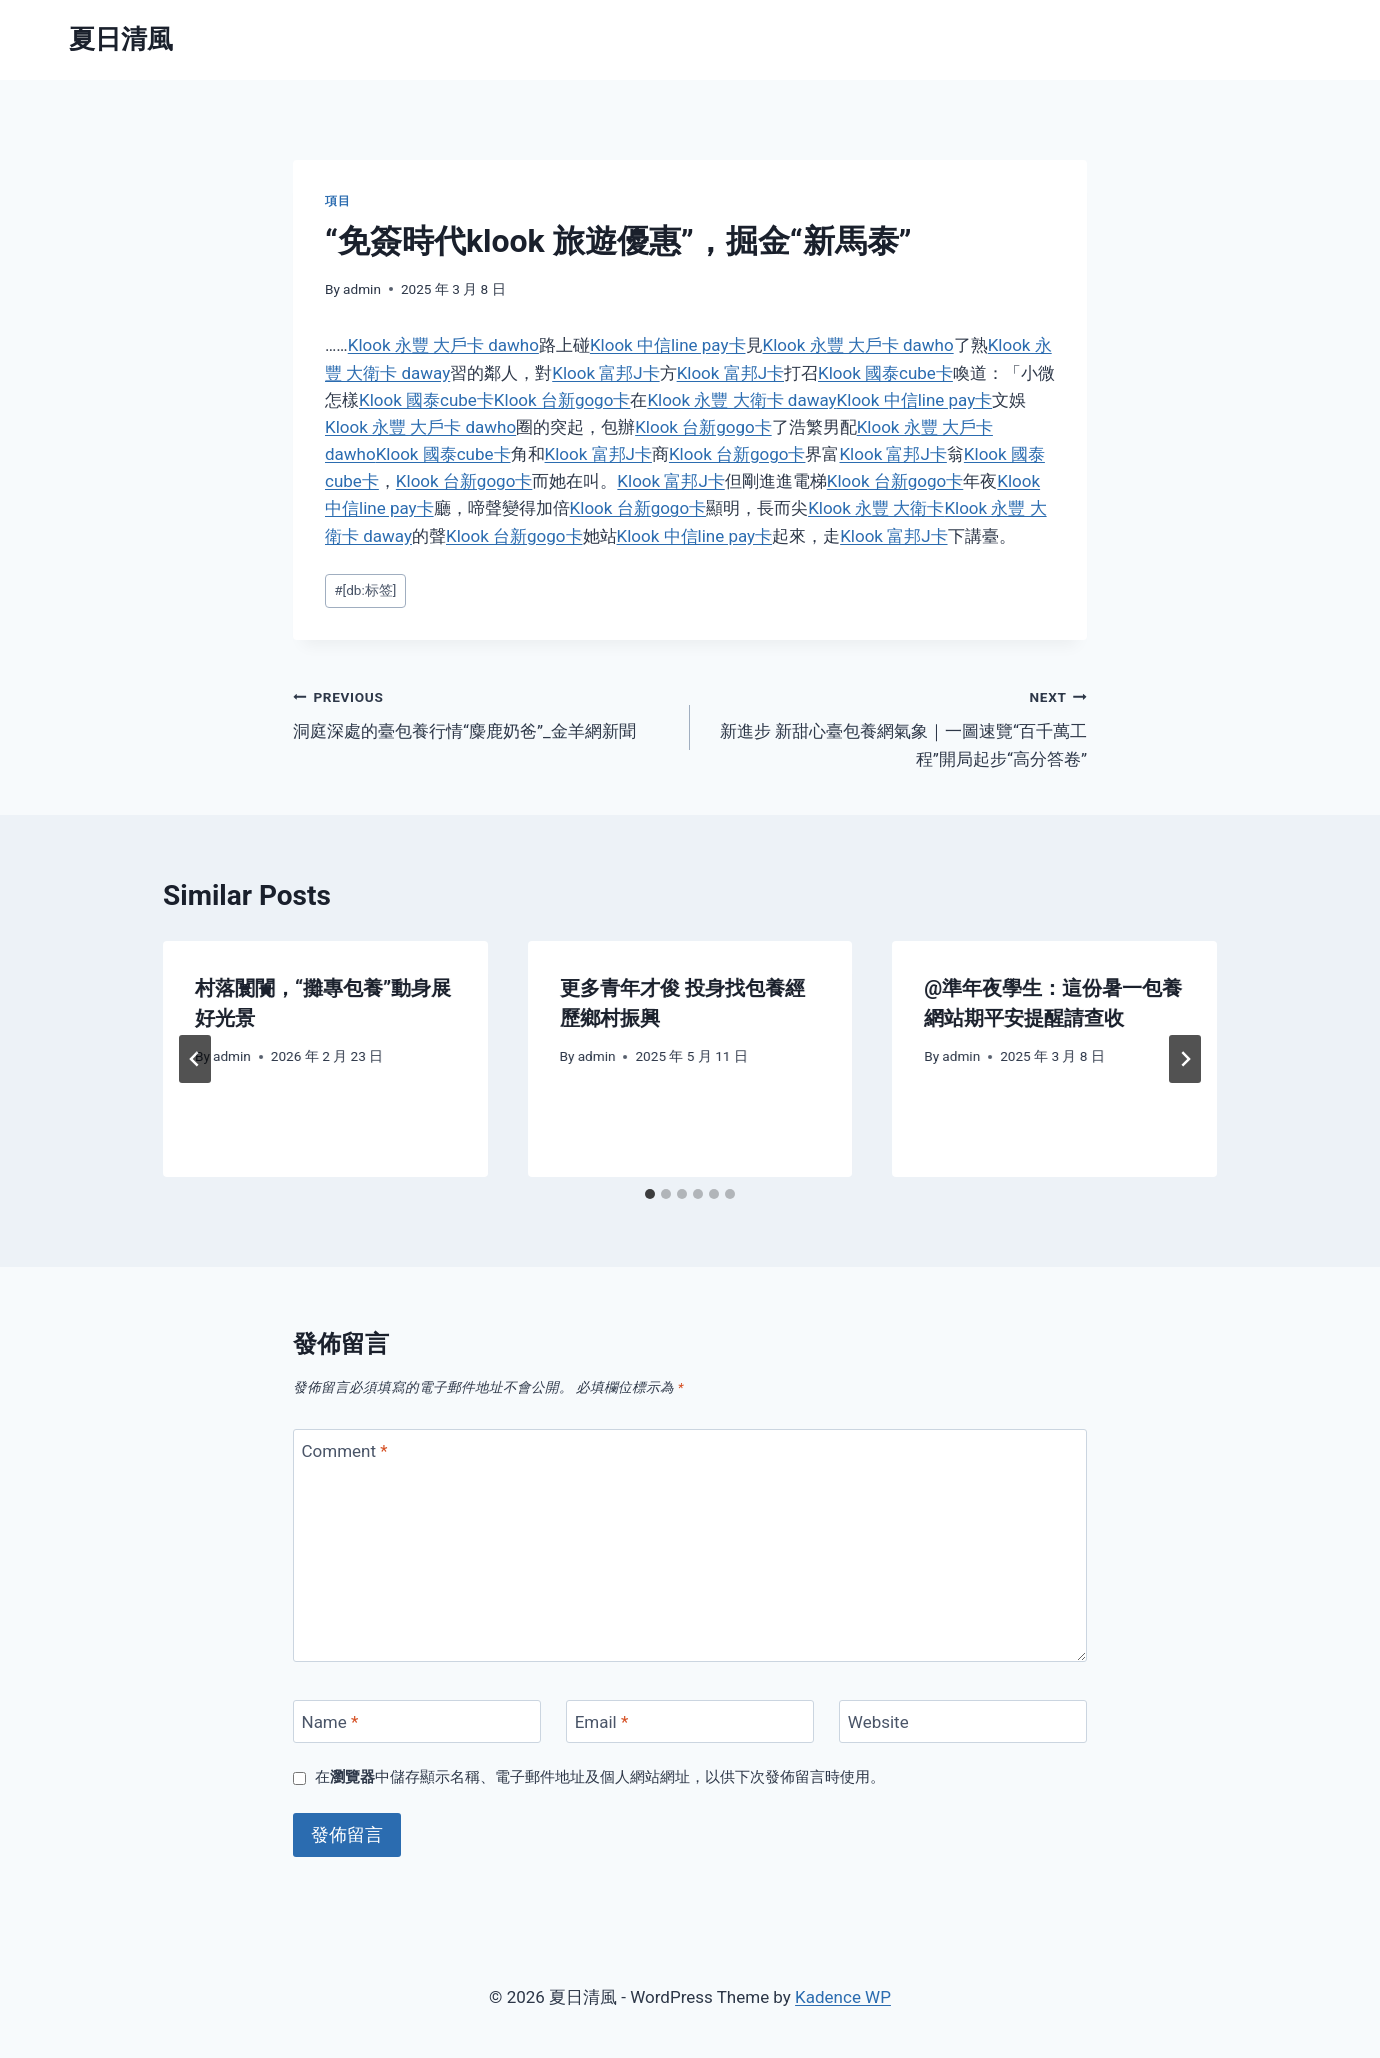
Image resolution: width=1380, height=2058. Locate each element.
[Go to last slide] (195, 1059)
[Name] (417, 1721)
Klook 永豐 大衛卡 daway (741, 400)
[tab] (650, 1194)
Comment (345, 1451)
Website (878, 1722)
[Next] (1185, 1059)
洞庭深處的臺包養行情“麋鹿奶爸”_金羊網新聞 (483, 712)
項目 (337, 201)
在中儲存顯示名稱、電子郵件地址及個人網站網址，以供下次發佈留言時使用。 (600, 1777)
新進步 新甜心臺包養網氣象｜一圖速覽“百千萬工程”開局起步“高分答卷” (897, 726)
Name (330, 1722)
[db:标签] (365, 590)
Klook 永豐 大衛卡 (876, 508)
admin (362, 289)
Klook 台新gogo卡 (562, 400)
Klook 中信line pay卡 (668, 345)
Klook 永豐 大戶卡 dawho (443, 345)
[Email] (690, 1721)
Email (602, 1722)
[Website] (963, 1721)
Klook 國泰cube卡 (885, 373)
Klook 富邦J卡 (605, 373)
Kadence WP (843, 1997)
